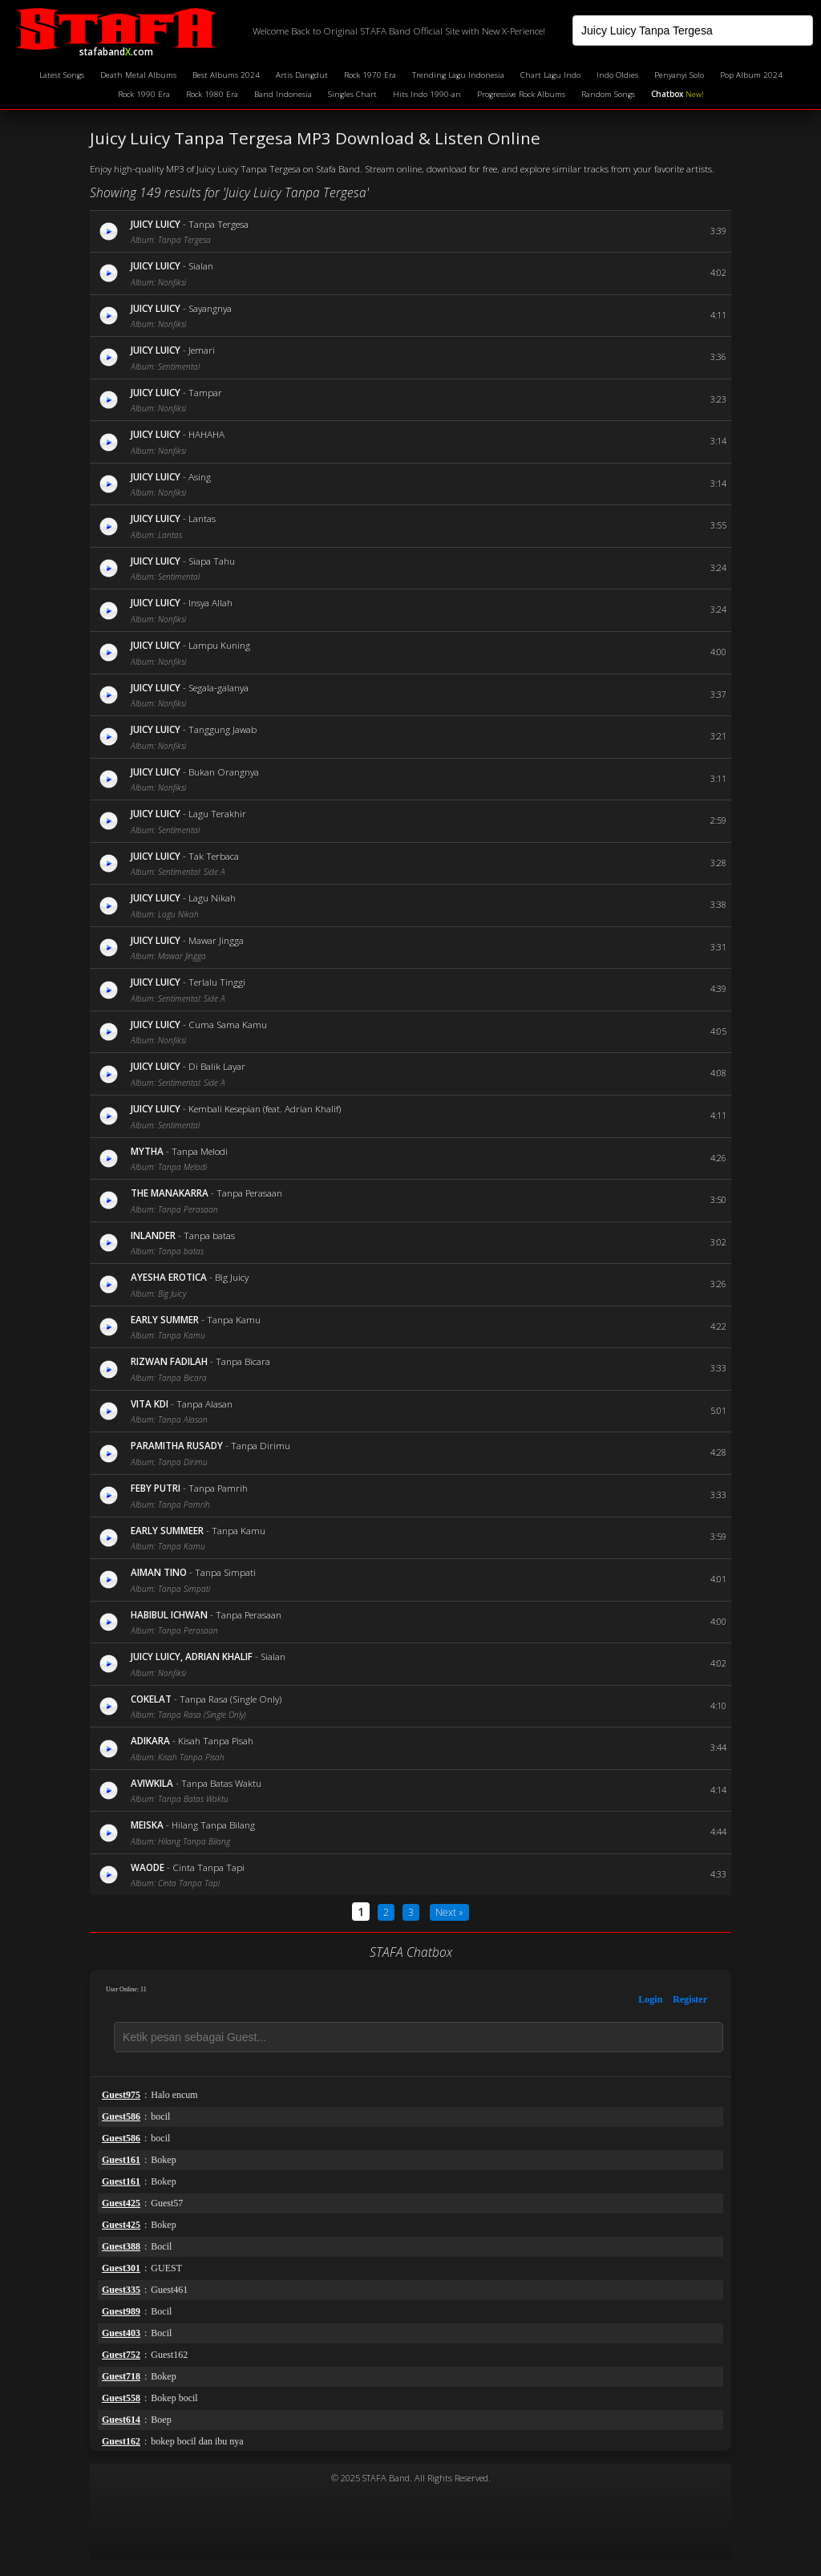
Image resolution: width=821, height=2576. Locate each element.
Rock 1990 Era (144, 94)
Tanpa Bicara (243, 1361)
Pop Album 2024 (751, 75)
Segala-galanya (218, 687)
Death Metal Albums (138, 75)
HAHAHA (206, 433)
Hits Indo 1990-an (427, 94)
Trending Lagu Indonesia (458, 75)
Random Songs (608, 94)
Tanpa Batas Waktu (221, 1782)
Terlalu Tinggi (216, 981)
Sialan (200, 265)
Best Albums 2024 (226, 75)
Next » (449, 1912)
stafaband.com (116, 31)
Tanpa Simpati (225, 1571)
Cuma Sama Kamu (227, 1024)
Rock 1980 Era (212, 94)
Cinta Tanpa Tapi (208, 1867)
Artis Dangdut (302, 75)
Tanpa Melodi (200, 1150)
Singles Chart (352, 94)
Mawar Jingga (216, 940)
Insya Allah (210, 602)
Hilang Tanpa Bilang (213, 1824)
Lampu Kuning (219, 644)
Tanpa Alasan (204, 1403)
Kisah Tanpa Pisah (215, 1740)
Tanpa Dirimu (260, 1445)
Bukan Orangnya (223, 771)
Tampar (205, 392)
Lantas (202, 518)
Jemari (201, 349)
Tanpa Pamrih (218, 1487)
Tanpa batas (209, 1235)
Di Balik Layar (216, 1065)
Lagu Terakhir (217, 813)
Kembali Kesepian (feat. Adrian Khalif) (264, 1108)
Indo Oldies (617, 75)
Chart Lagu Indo (550, 75)
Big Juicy (232, 1276)
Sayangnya (210, 308)
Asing (199, 476)
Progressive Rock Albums (521, 94)
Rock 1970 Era (370, 75)
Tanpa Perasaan (249, 1192)
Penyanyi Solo (679, 75)
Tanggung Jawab (222, 729)
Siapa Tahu (211, 560)
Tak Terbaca (213, 855)
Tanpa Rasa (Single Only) (230, 1698)
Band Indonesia (283, 94)
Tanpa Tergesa (218, 223)
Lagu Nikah (212, 897)
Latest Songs (61, 75)
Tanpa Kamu (234, 1319)
